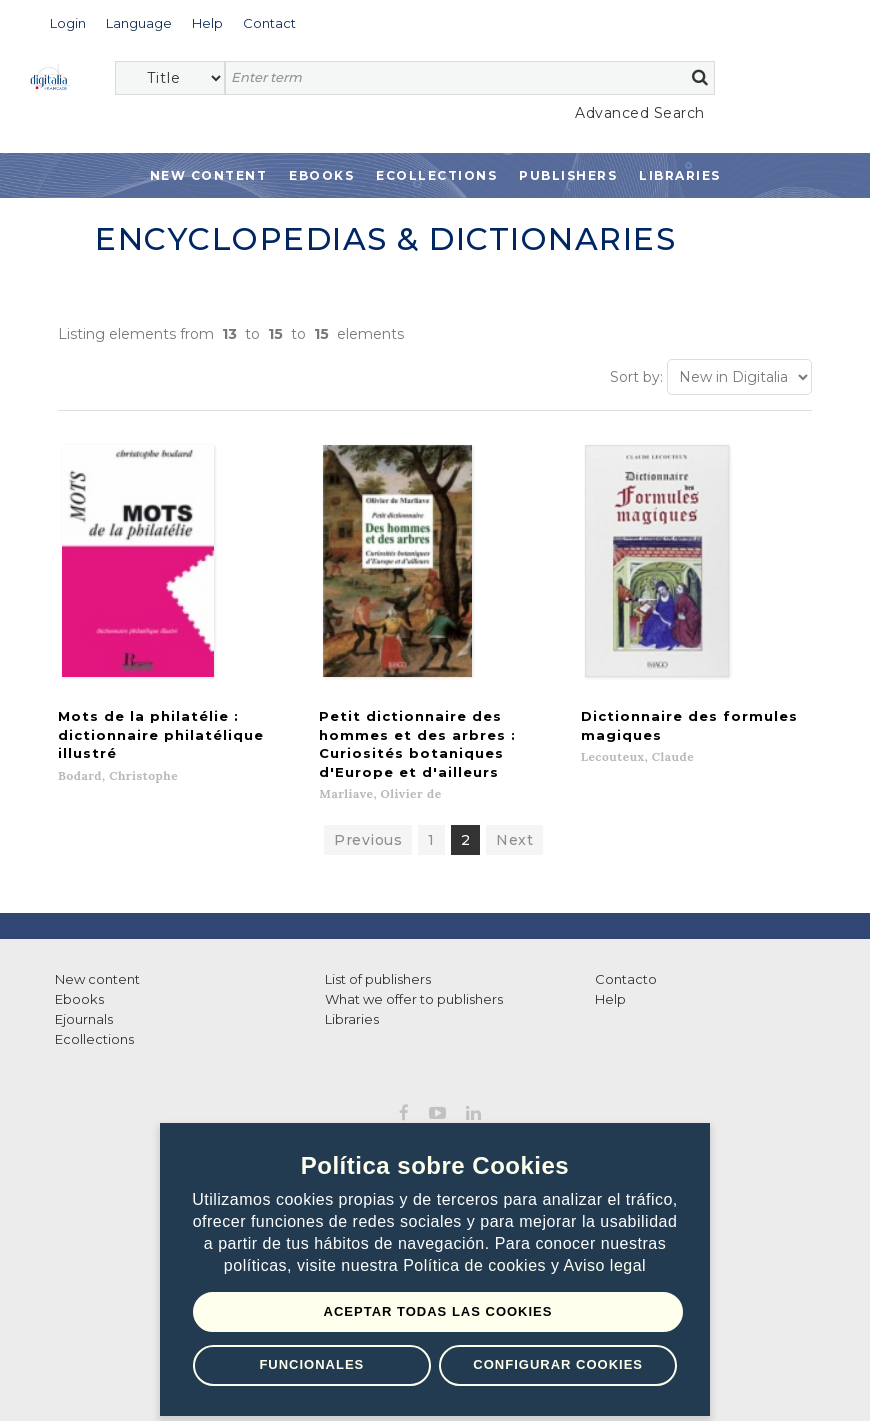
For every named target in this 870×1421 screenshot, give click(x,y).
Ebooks (321, 175)
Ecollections (436, 175)
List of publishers (378, 947)
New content (97, 947)
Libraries (680, 175)
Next (514, 808)
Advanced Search (640, 113)
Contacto (626, 947)
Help (610, 967)
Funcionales (311, 1364)
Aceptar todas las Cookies (438, 1311)
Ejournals (84, 987)
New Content (209, 175)
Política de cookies (477, 1265)
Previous (368, 808)
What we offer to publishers (414, 967)
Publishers (568, 175)
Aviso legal (605, 1265)
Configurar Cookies (558, 1364)
